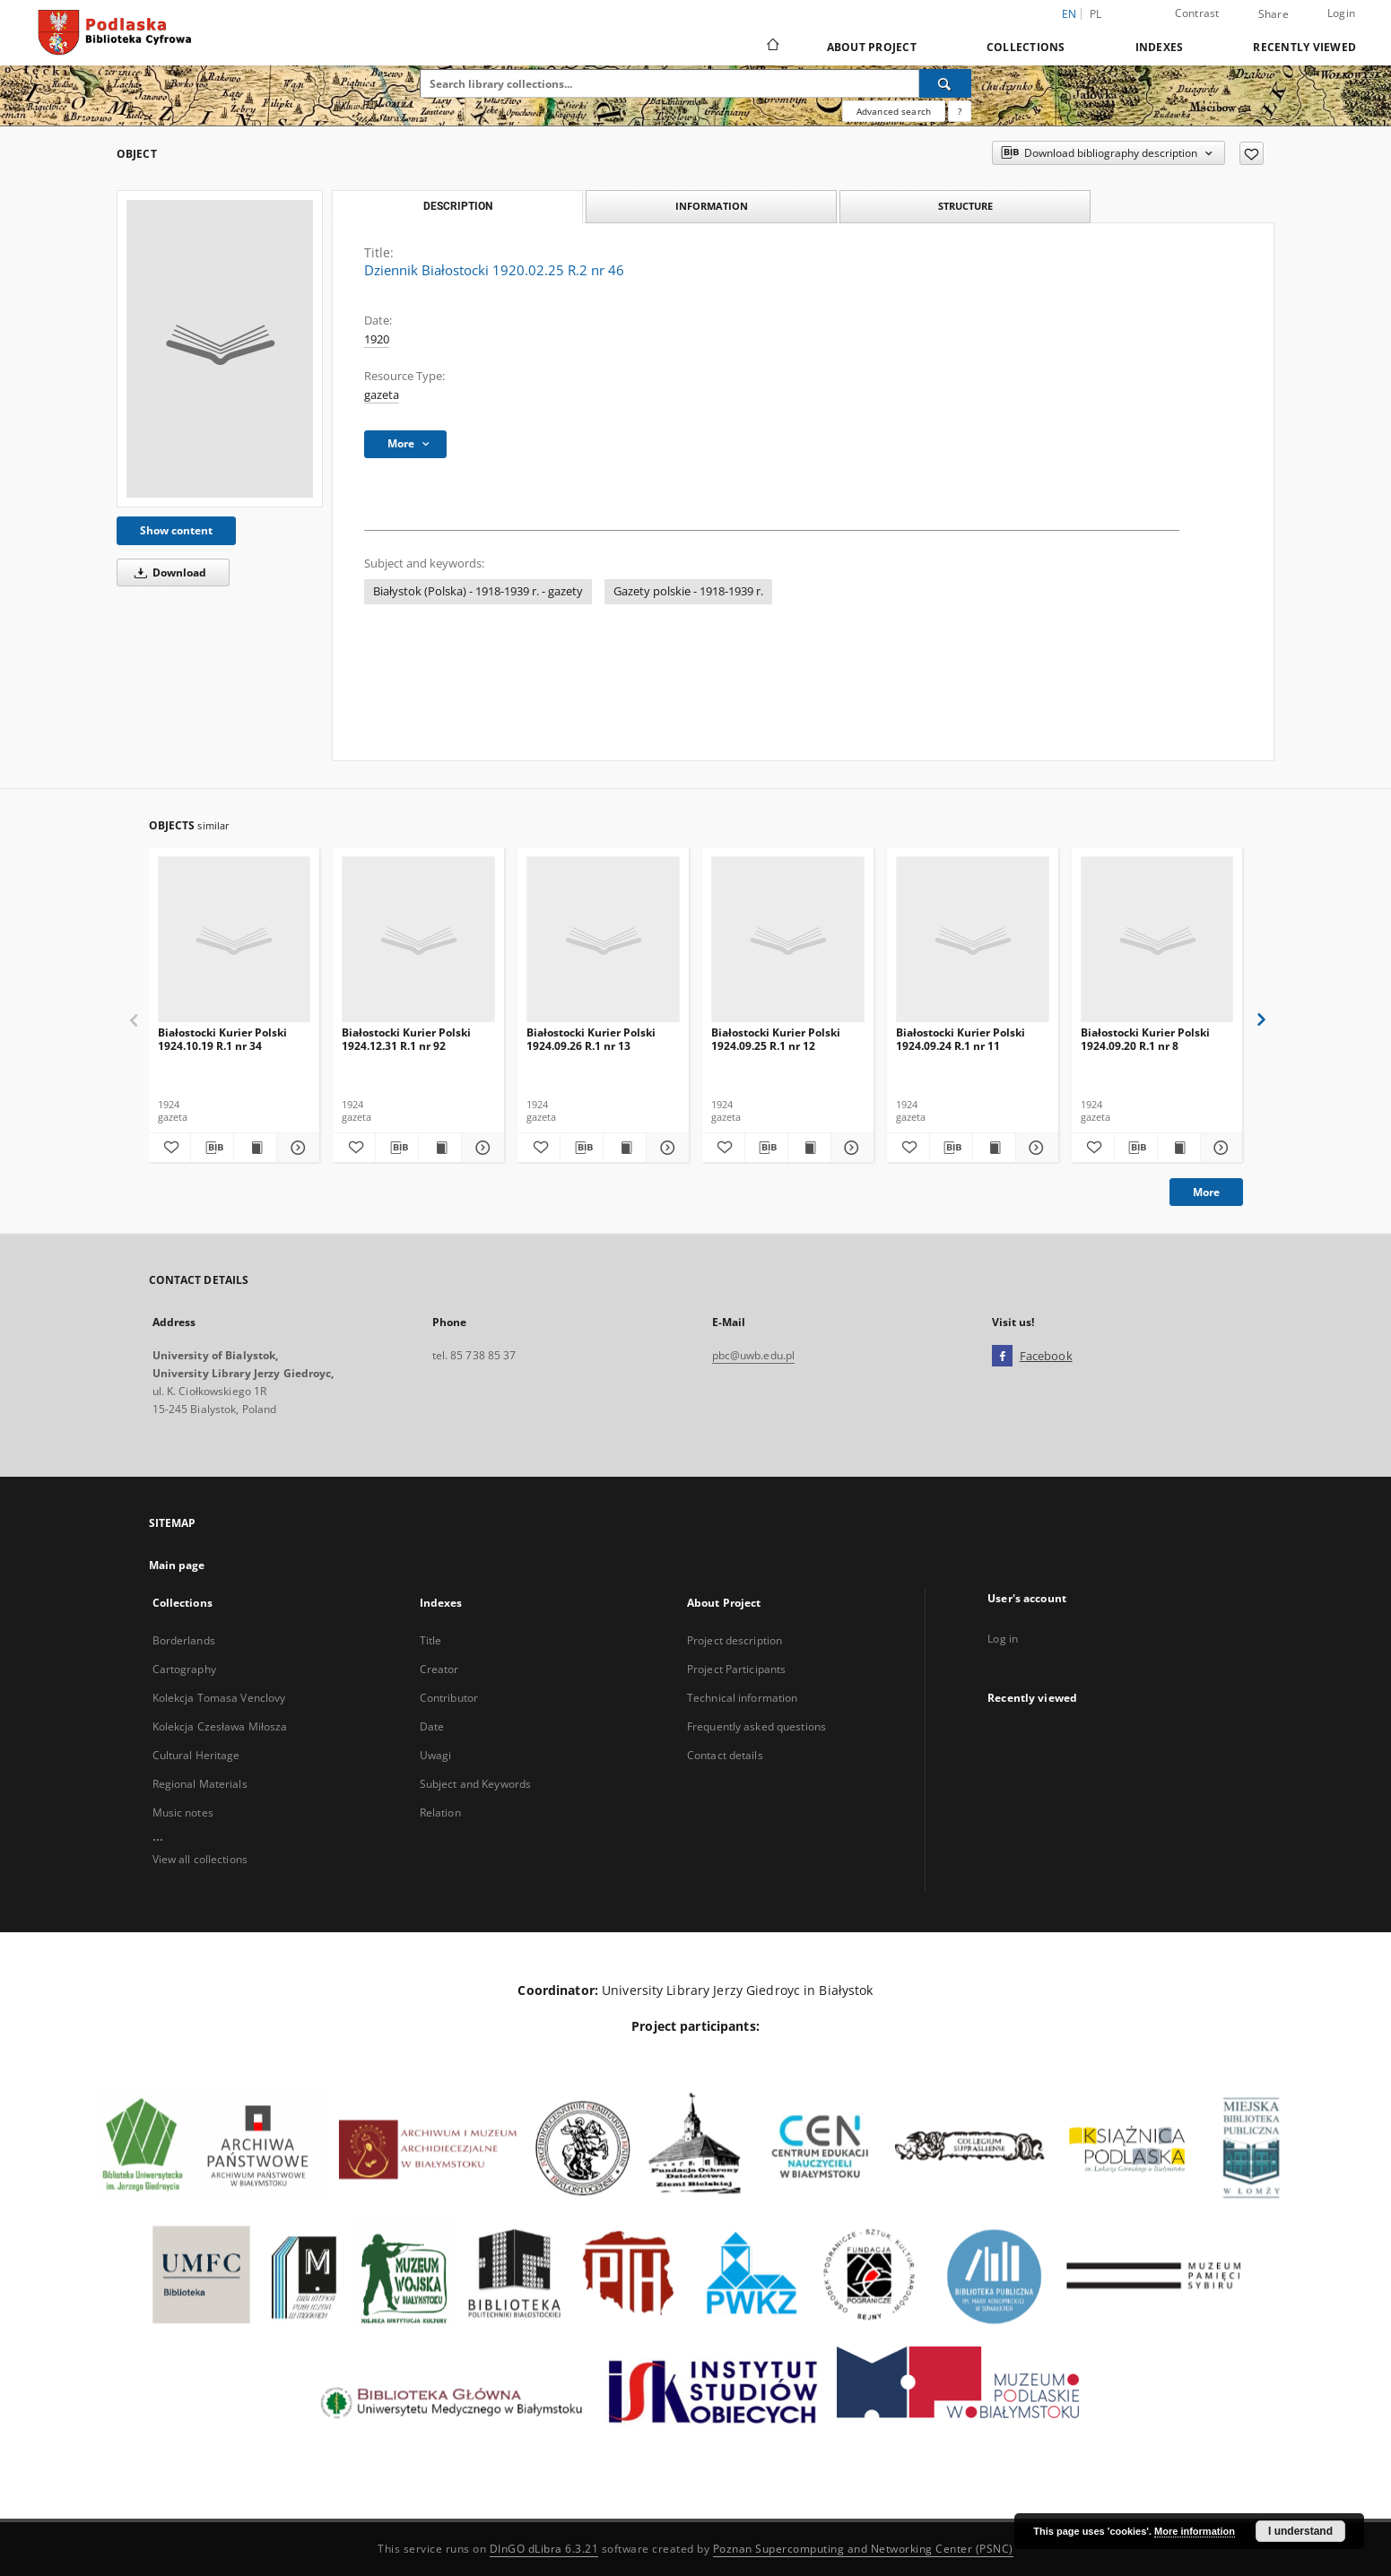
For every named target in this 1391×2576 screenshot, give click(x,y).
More (1206, 1192)
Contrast (1197, 13)
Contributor (449, 1697)
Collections (1026, 47)
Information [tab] (711, 205)
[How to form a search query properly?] (959, 111)
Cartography (184, 1669)
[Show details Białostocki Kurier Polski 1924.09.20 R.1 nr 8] (1219, 1147)
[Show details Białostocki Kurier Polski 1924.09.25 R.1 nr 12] (850, 1147)
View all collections (200, 1859)
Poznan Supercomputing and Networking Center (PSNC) (863, 2548)
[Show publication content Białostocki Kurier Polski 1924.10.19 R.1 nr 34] (255, 1147)
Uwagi (436, 1755)
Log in (1002, 1638)
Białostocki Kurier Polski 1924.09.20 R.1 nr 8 (1145, 1039)
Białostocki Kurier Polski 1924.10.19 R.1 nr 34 (222, 1039)
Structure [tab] (965, 205)
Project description (734, 1640)
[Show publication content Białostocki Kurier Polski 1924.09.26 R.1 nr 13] (625, 1147)
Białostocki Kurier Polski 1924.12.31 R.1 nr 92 (406, 1039)
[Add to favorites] (1251, 153)
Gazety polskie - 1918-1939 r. (688, 591)
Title (431, 1640)
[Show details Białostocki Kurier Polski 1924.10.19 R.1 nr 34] (295, 1147)
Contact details (725, 1755)
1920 (376, 339)
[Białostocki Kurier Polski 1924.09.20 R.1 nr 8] (1157, 940)
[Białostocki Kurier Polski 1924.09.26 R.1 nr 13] (603, 940)
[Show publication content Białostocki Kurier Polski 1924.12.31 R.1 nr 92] (440, 1147)
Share (1273, 14)
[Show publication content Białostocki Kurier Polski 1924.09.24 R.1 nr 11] (994, 1147)
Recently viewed (1304, 47)
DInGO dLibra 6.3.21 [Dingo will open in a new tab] (544, 2548)
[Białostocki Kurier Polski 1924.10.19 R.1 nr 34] (234, 940)
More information (1194, 2531)
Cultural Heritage (196, 1755)
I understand (1300, 2531)
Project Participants (736, 1669)
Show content (176, 530)
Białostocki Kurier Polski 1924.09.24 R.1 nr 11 (960, 1039)
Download (167, 572)
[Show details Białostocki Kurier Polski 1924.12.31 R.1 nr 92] (480, 1147)
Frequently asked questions (756, 1726)
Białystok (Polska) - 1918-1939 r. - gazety (478, 591)
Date (432, 1726)
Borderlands (183, 1640)
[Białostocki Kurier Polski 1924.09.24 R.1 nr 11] (972, 940)
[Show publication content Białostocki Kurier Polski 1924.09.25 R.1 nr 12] (809, 1147)
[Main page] (772, 46)
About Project (872, 47)
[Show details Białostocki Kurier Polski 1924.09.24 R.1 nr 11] (1034, 1147)
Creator (439, 1669)
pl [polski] (1096, 14)
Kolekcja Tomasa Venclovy (219, 1697)
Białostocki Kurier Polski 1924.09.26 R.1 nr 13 (591, 1039)
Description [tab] (457, 206)
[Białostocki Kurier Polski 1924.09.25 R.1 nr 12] (788, 940)
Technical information (742, 1697)
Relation (440, 1812)
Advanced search (893, 111)
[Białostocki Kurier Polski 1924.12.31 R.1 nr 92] (418, 940)
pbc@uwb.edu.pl (753, 1355)
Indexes (1159, 47)
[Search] (945, 83)
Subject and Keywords (475, 1783)
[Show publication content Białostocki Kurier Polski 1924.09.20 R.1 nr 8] (1179, 1147)
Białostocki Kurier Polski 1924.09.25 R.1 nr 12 (775, 1039)
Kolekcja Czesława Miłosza (220, 1726)
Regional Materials (200, 1783)
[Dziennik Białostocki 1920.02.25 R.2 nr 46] (219, 349)
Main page (177, 1565)
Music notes (182, 1812)
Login (1341, 13)
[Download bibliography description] (212, 1147)
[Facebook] (1002, 1357)
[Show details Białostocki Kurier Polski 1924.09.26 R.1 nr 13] (665, 1147)
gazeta (381, 395)
